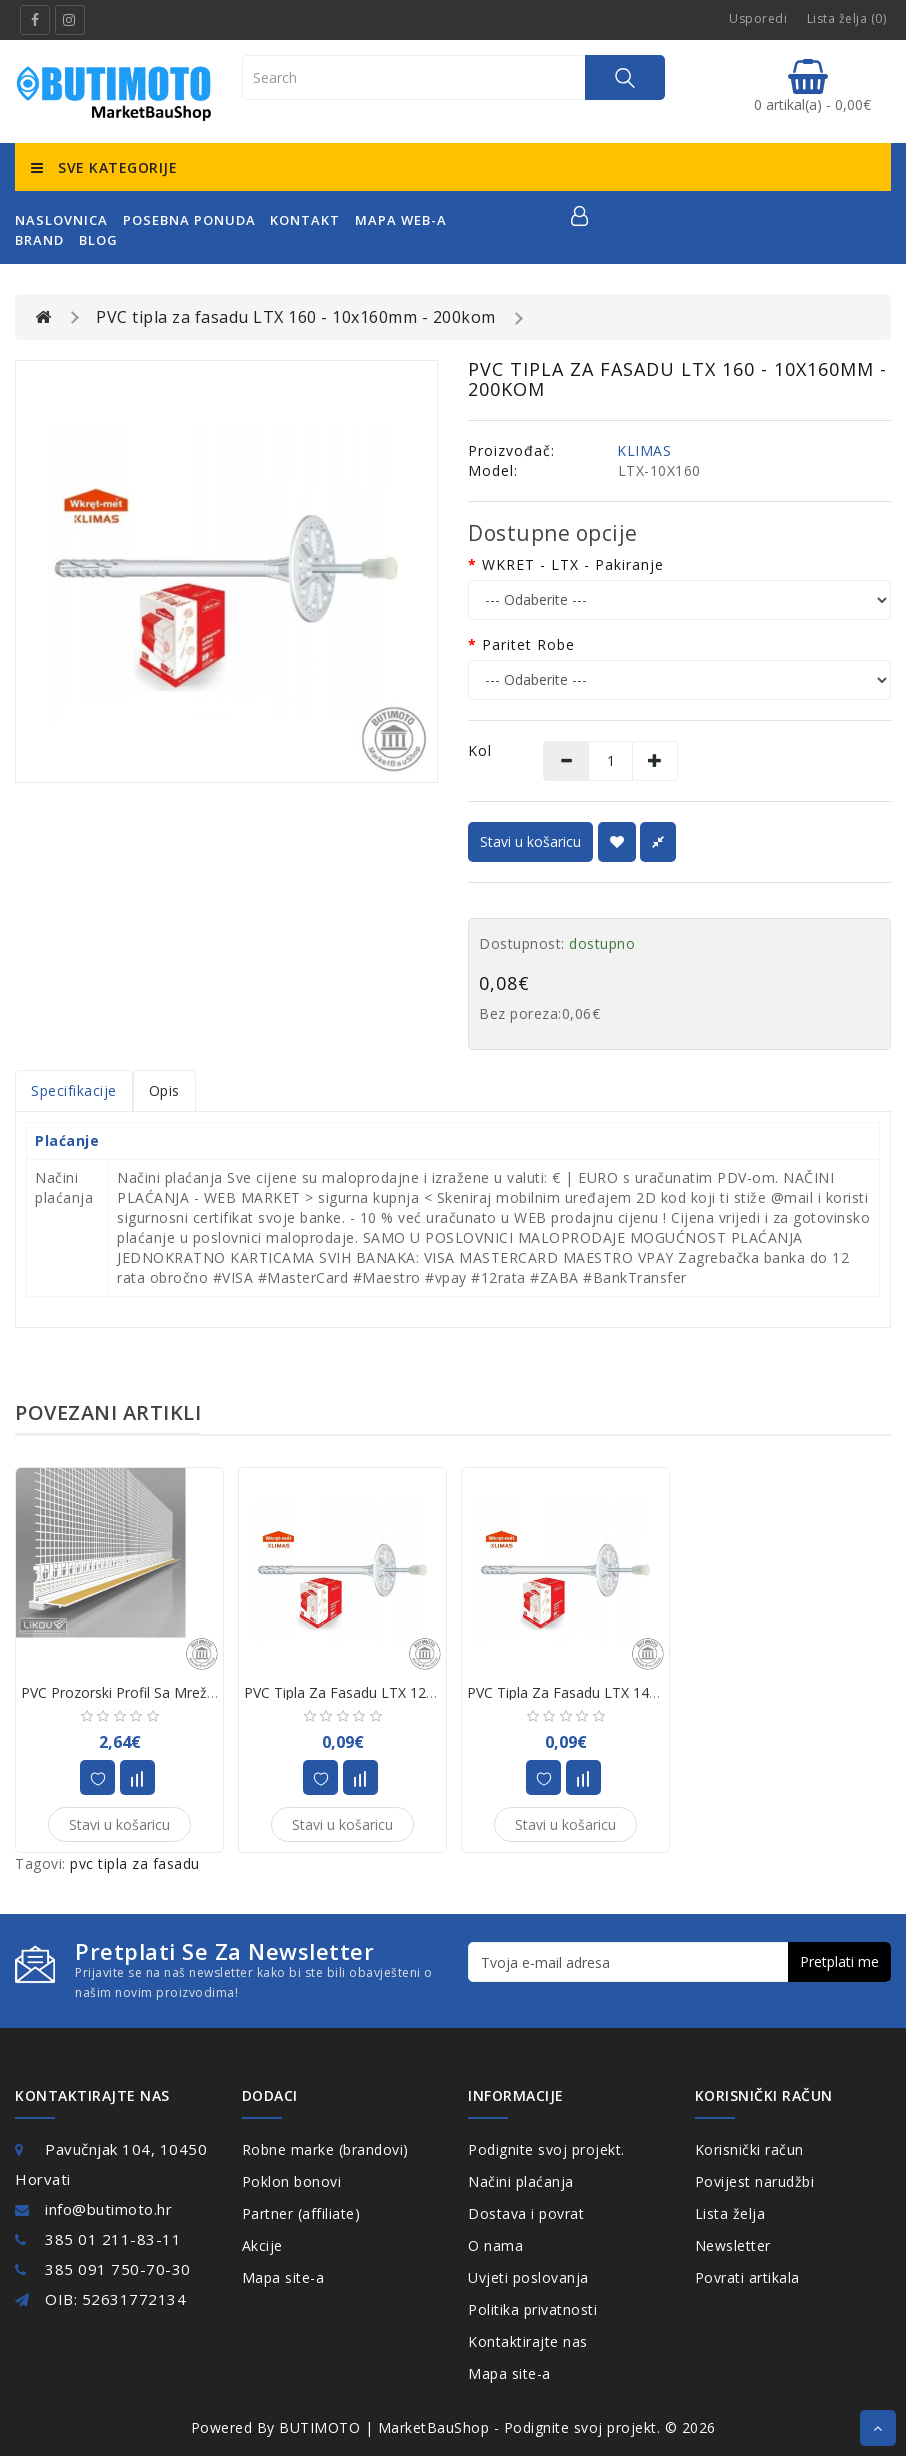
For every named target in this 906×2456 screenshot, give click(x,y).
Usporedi (758, 18)
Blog (98, 240)
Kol (480, 750)
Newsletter (733, 2245)
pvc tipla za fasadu (135, 1863)
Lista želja (730, 2213)
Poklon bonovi (292, 2181)
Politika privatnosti (532, 2309)
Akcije (262, 2245)
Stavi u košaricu (530, 841)
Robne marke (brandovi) (325, 2149)
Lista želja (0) (847, 18)
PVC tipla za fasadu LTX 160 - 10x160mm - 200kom (296, 317)
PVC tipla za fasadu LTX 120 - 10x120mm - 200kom (415, 1692)
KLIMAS (644, 450)
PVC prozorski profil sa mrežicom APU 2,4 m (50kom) (195, 1692)
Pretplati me (839, 1961)
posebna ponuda (189, 220)
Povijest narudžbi (755, 2181)
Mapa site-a (283, 2277)
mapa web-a (401, 220)
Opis (164, 1090)
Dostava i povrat (526, 2213)
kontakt (305, 220)
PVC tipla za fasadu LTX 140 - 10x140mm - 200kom (638, 1692)
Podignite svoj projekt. (546, 2149)
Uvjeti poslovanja (528, 2277)
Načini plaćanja (521, 2181)
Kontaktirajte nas (528, 2341)
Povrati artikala (747, 2277)
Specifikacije (74, 1090)
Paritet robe (528, 644)
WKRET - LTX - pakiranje (573, 564)
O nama (495, 2245)
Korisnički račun (749, 2149)
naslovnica (61, 220)
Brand (39, 240)
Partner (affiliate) (301, 2213)
